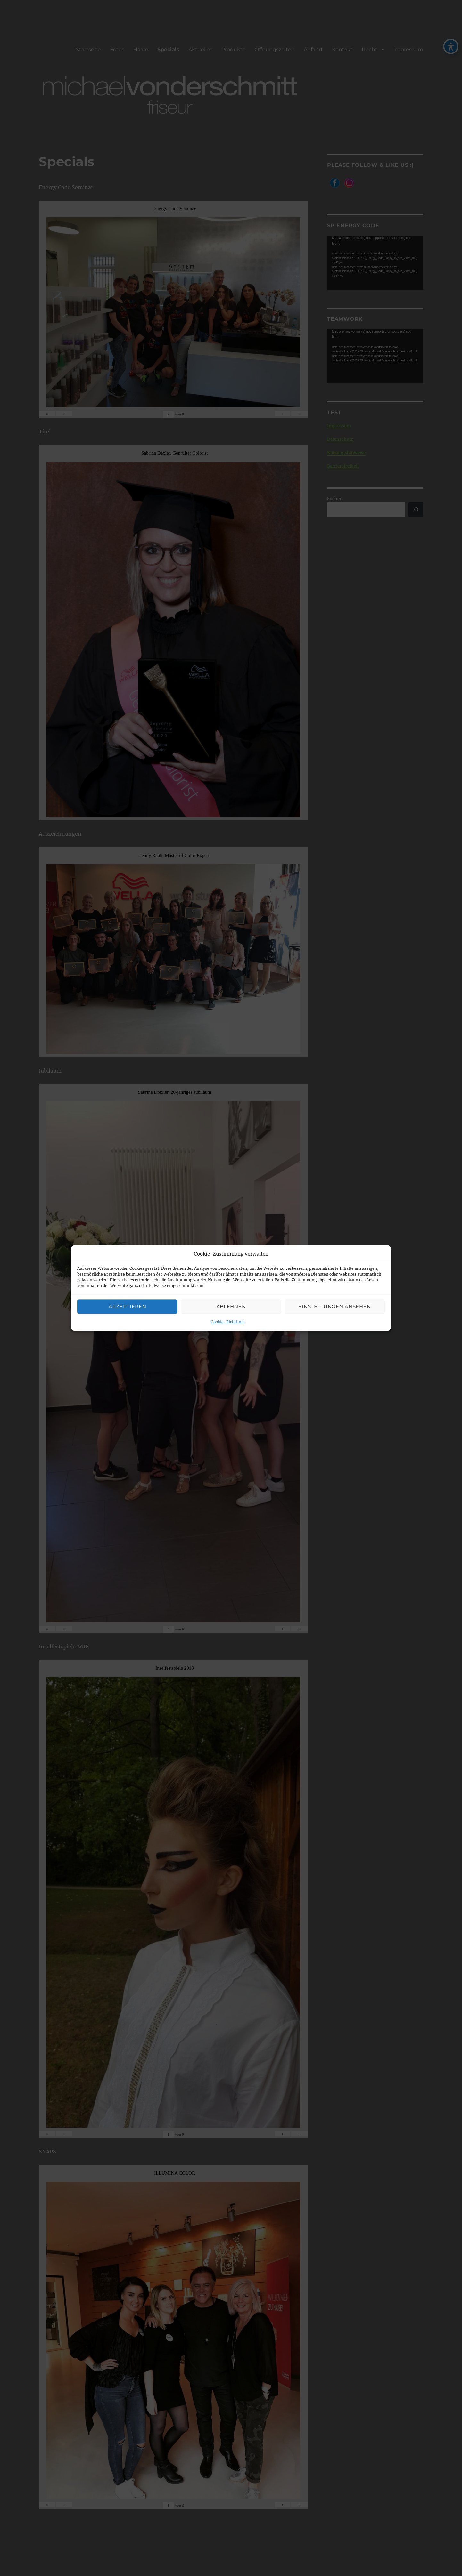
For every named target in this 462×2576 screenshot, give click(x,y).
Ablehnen (231, 1306)
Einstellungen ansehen (334, 1306)
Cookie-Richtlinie (228, 1322)
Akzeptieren (127, 1306)
